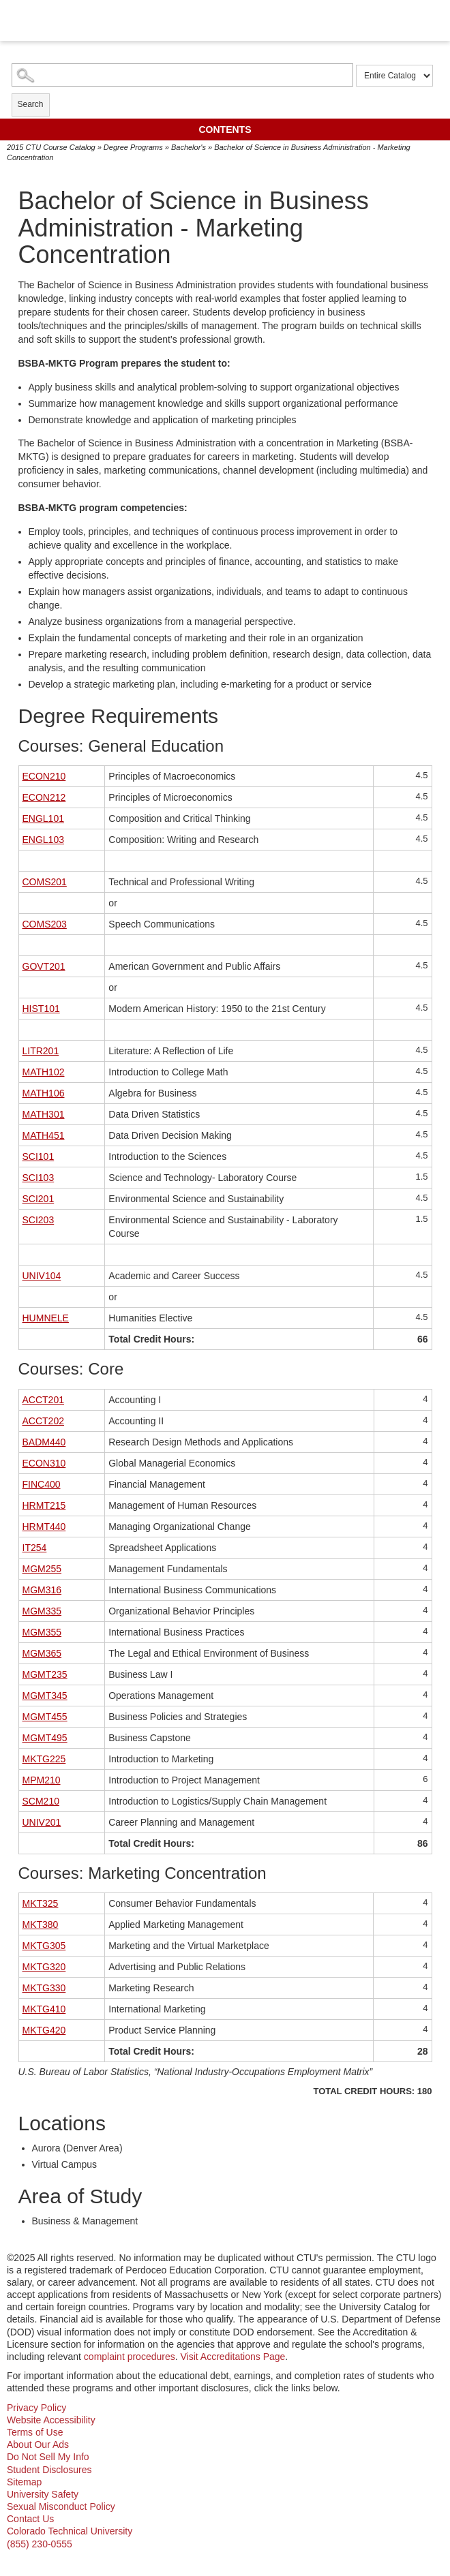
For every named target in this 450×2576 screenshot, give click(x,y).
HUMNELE (45, 1318)
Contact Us (30, 2518)
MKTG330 (44, 1987)
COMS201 (44, 881)
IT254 (34, 1547)
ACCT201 (43, 1399)
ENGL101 (43, 818)
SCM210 (40, 1801)
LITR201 (40, 1050)
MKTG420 (44, 2030)
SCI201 (38, 1198)
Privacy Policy (36, 2407)
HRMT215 (44, 1505)
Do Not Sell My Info (48, 2456)
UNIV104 (41, 1275)
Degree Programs (133, 147)
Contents (225, 129)
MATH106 (43, 1093)
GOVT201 (43, 966)
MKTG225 (44, 1758)
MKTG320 (44, 1966)
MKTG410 (44, 2009)
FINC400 (41, 1484)
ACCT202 (43, 1420)
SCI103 (38, 1177)
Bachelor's (188, 147)
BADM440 (44, 1442)
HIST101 (41, 1008)
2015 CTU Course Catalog (51, 147)
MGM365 (42, 1653)
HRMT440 (44, 1526)
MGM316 (42, 1589)
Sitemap (24, 2482)
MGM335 (42, 1611)
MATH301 (43, 1114)
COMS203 (44, 924)
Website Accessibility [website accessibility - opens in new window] (51, 2419)
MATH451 (43, 1135)
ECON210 (44, 776)
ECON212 (44, 797)
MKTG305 (44, 1945)
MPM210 (41, 1780)
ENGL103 (43, 839)
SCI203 (38, 1219)
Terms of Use (35, 2432)
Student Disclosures (49, 2469)
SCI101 (38, 1156)
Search (31, 104)
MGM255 (42, 1568)
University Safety (42, 2494)
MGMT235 (45, 1674)
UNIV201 (41, 1822)
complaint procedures (129, 2356)
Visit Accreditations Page (233, 2356)
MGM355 (42, 1632)
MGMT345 (45, 1695)
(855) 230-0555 (39, 2544)
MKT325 (40, 1903)
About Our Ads (38, 2444)
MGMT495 (45, 1737)
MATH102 (43, 1072)
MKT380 (40, 1924)
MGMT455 (45, 1716)
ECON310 (44, 1463)
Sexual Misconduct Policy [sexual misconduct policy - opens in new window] (61, 2506)
